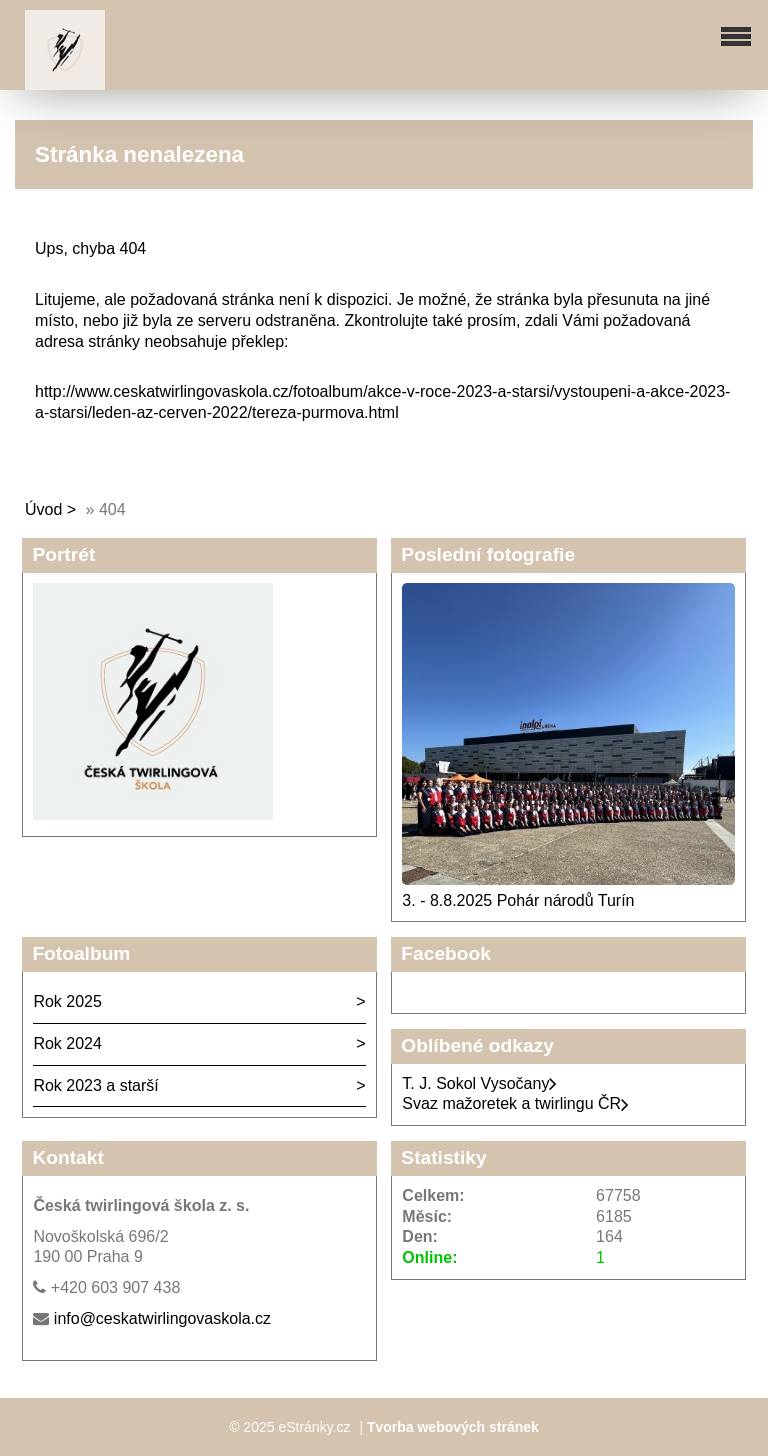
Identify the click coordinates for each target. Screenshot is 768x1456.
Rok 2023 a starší (95, 1085)
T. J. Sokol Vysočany (479, 1083)
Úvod (43, 509)
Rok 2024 (67, 1043)
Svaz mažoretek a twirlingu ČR (515, 1103)
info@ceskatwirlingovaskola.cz (162, 1318)
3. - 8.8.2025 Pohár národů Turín (518, 900)
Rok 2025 (67, 1001)
